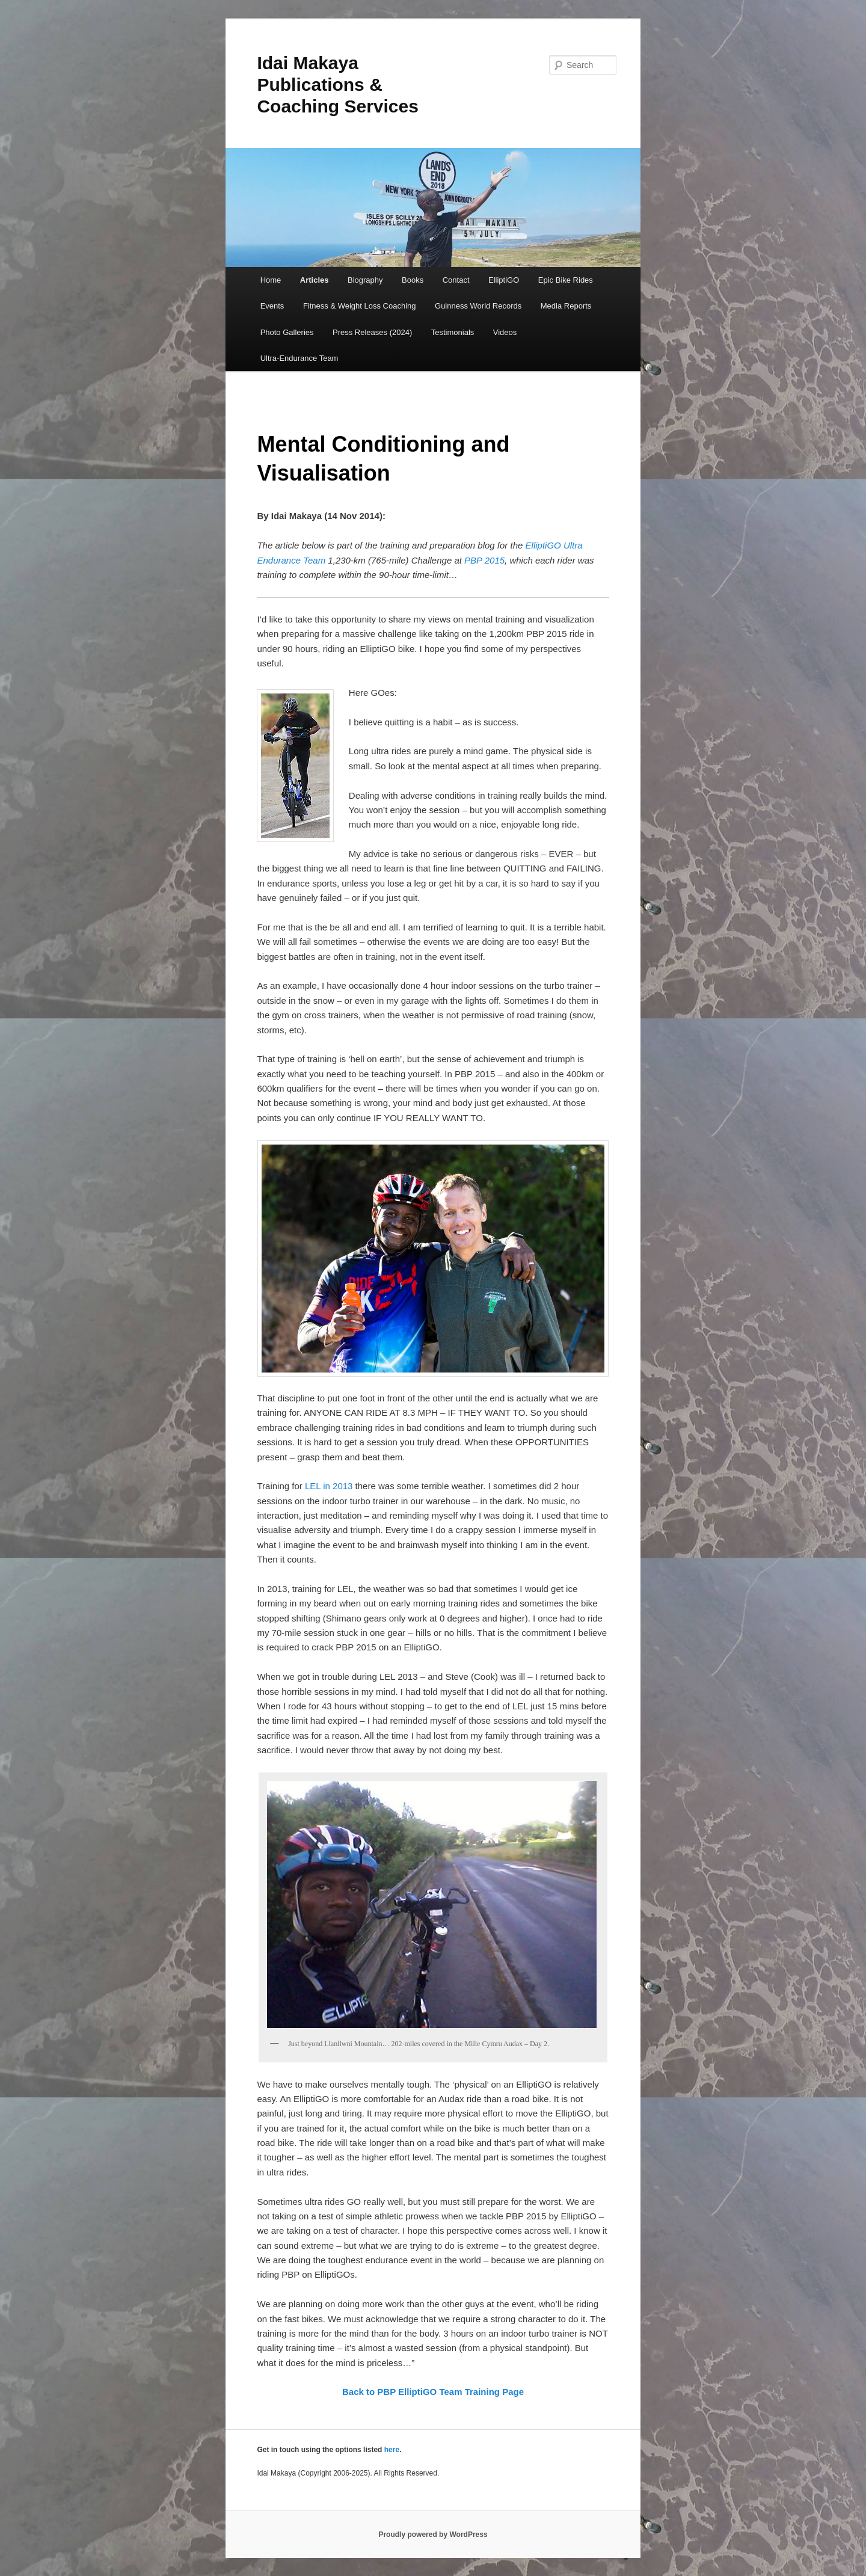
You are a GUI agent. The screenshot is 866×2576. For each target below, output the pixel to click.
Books (412, 279)
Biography (365, 279)
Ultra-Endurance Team (299, 358)
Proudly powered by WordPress (432, 2534)
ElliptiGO (503, 279)
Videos (505, 332)
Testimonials (452, 332)
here (391, 2449)
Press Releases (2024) (372, 332)
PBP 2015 (484, 560)
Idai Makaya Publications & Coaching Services (337, 84)
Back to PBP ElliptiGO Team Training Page (433, 2392)
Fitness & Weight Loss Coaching (359, 305)
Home (270, 279)
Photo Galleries (287, 332)
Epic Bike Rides (565, 279)
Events (272, 305)
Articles (314, 279)
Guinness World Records (478, 305)
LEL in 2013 (329, 1486)
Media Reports (566, 305)
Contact (456, 279)
